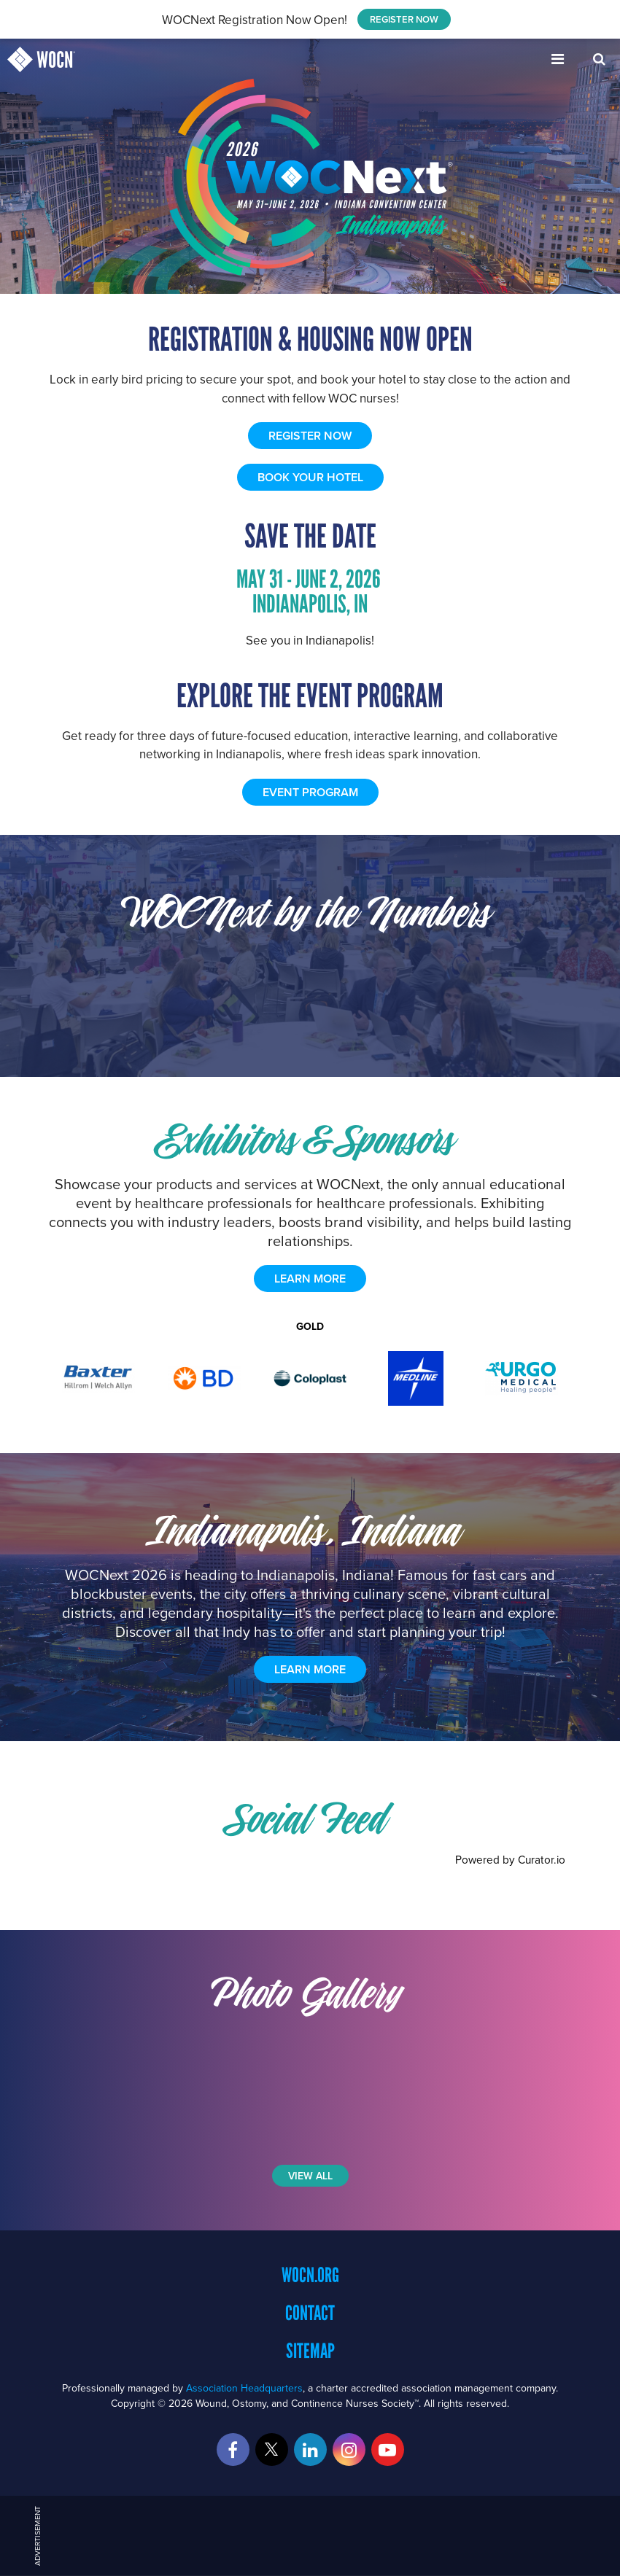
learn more (310, 1278)
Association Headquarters (244, 2388)
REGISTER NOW (404, 19)
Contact (310, 2312)
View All (310, 2175)
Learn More (310, 1669)
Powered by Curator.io (510, 1859)
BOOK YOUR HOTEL (310, 477)
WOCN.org (310, 2274)
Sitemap (310, 2350)
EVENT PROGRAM (310, 792)
